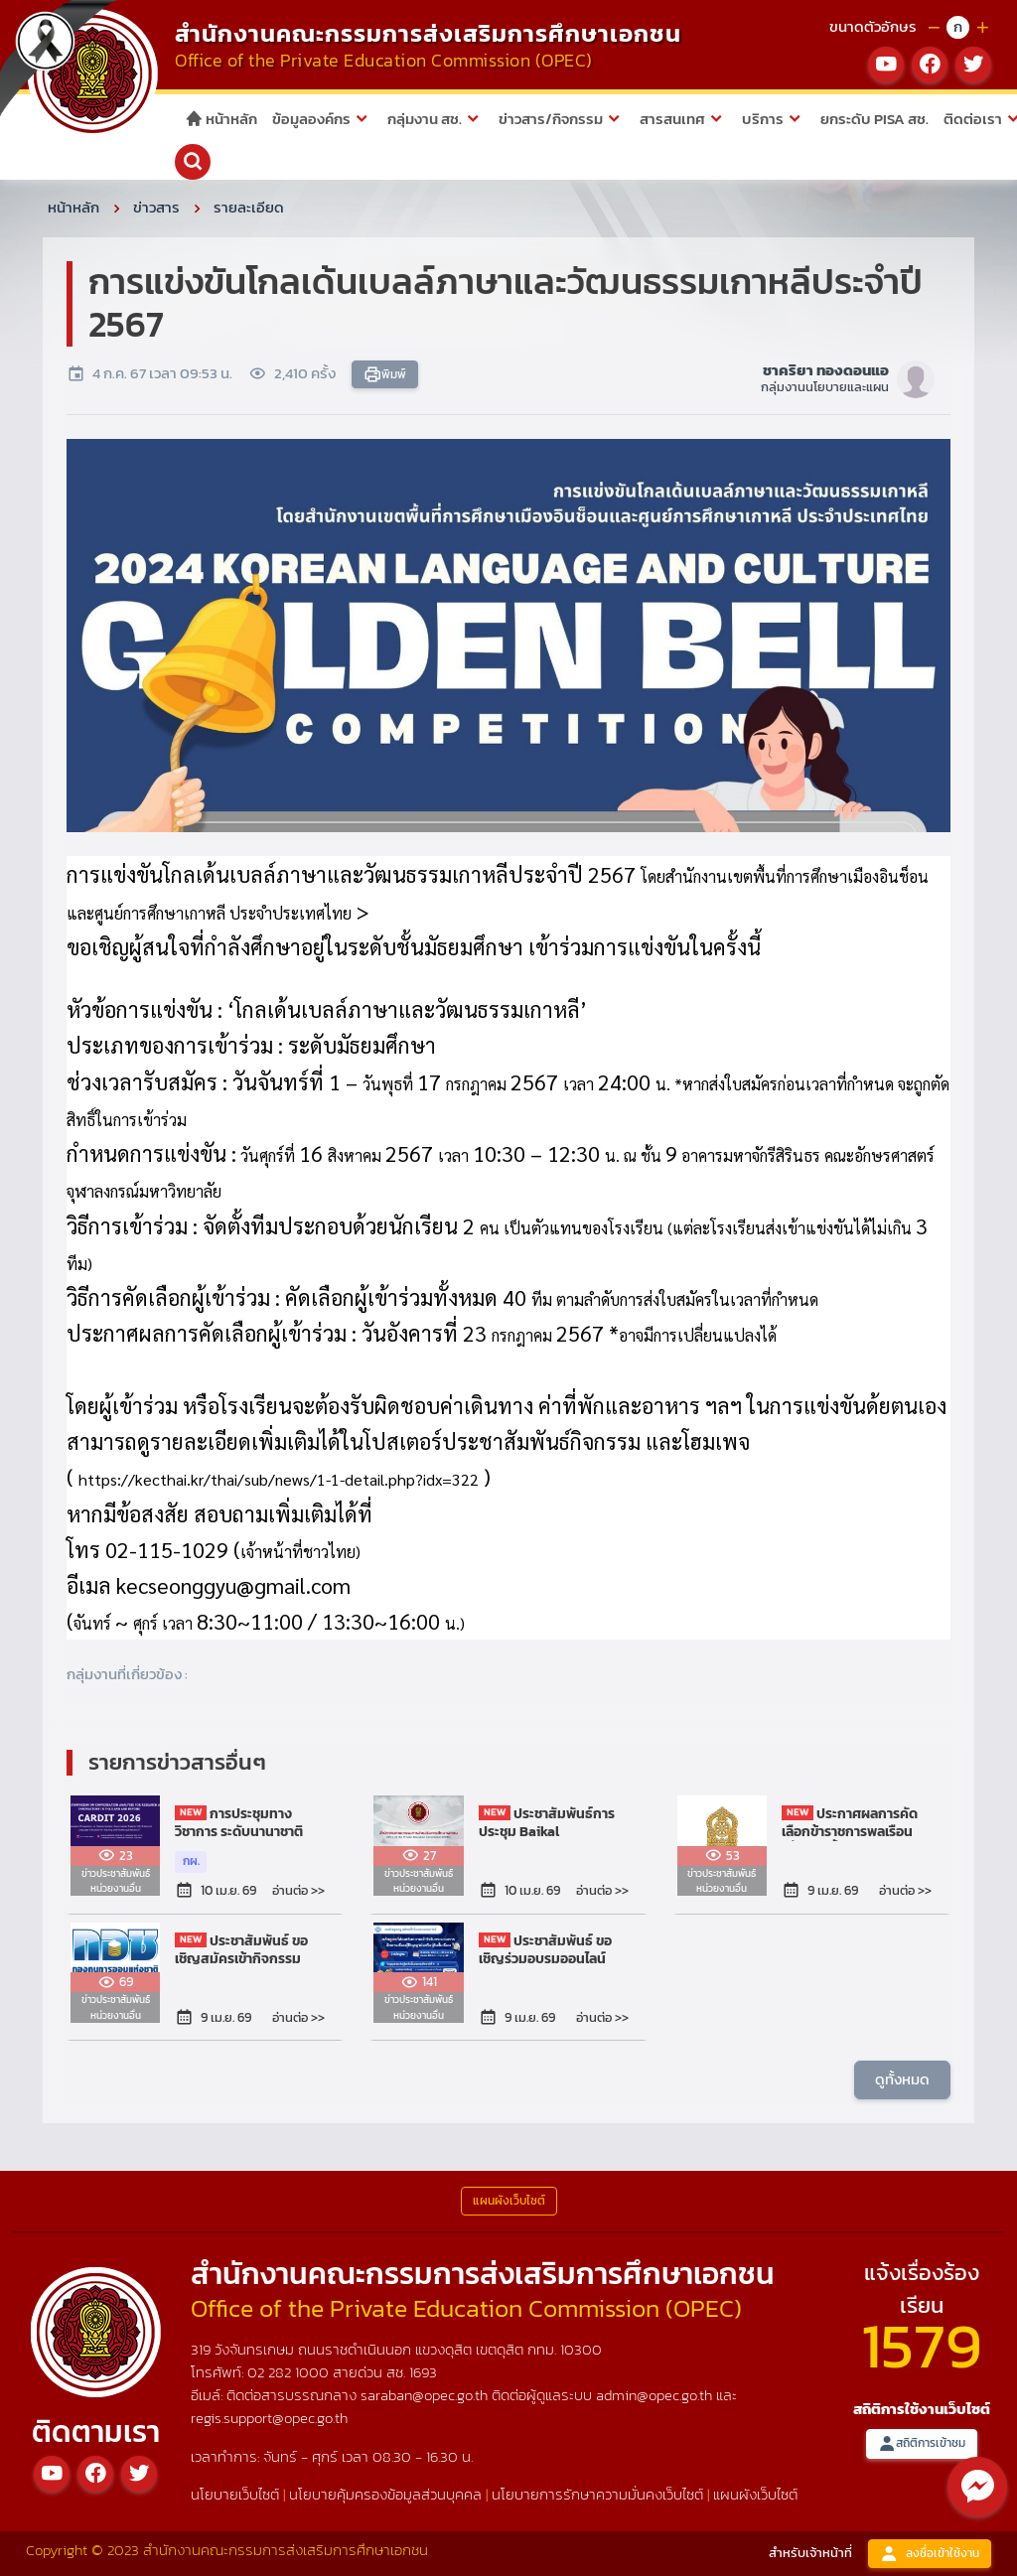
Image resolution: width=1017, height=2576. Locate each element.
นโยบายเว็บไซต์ (235, 2494)
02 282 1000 (290, 2372)
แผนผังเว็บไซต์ (755, 2494)
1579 (921, 2345)
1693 (423, 2372)
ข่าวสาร (156, 207)
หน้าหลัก (221, 118)
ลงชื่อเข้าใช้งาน (929, 2553)
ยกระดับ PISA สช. (874, 118)
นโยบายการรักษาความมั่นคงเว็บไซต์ (597, 2494)
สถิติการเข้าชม (921, 2443)
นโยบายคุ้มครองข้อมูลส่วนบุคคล (385, 2494)
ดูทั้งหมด (902, 2079)
